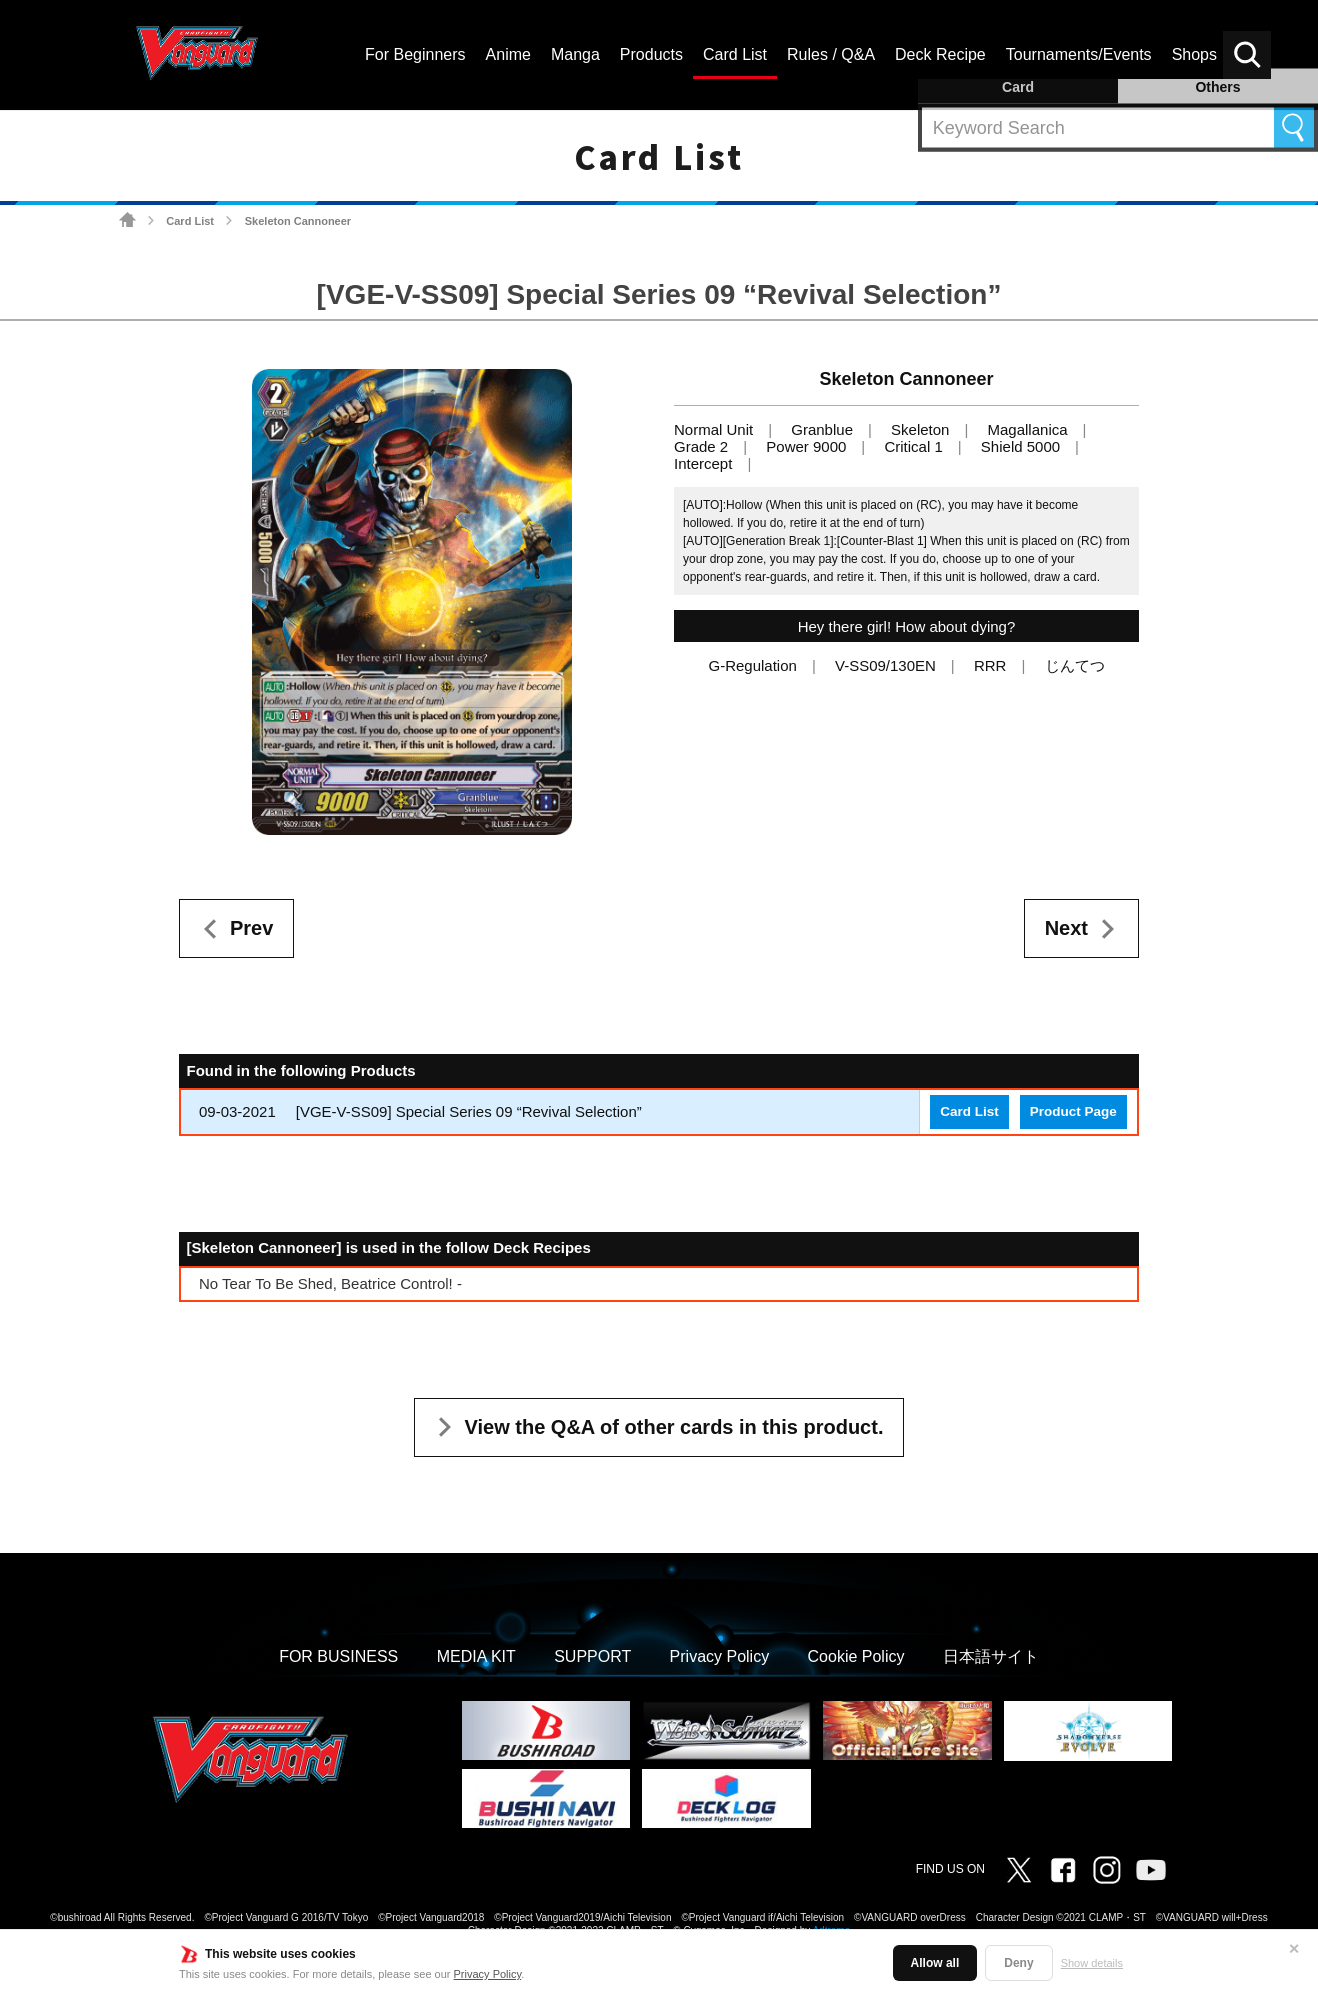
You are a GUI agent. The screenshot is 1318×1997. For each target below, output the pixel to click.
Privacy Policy (488, 1974)
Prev (251, 928)
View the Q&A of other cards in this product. (674, 1427)
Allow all (935, 1963)
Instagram (1107, 1870)
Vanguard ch (1151, 1870)
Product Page (1073, 1111)
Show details (1092, 1963)
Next (1066, 928)
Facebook (1063, 1870)
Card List (190, 221)
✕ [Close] (1294, 1949)
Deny (1018, 1963)
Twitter (1019, 1870)
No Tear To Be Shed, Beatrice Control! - (330, 1283)
